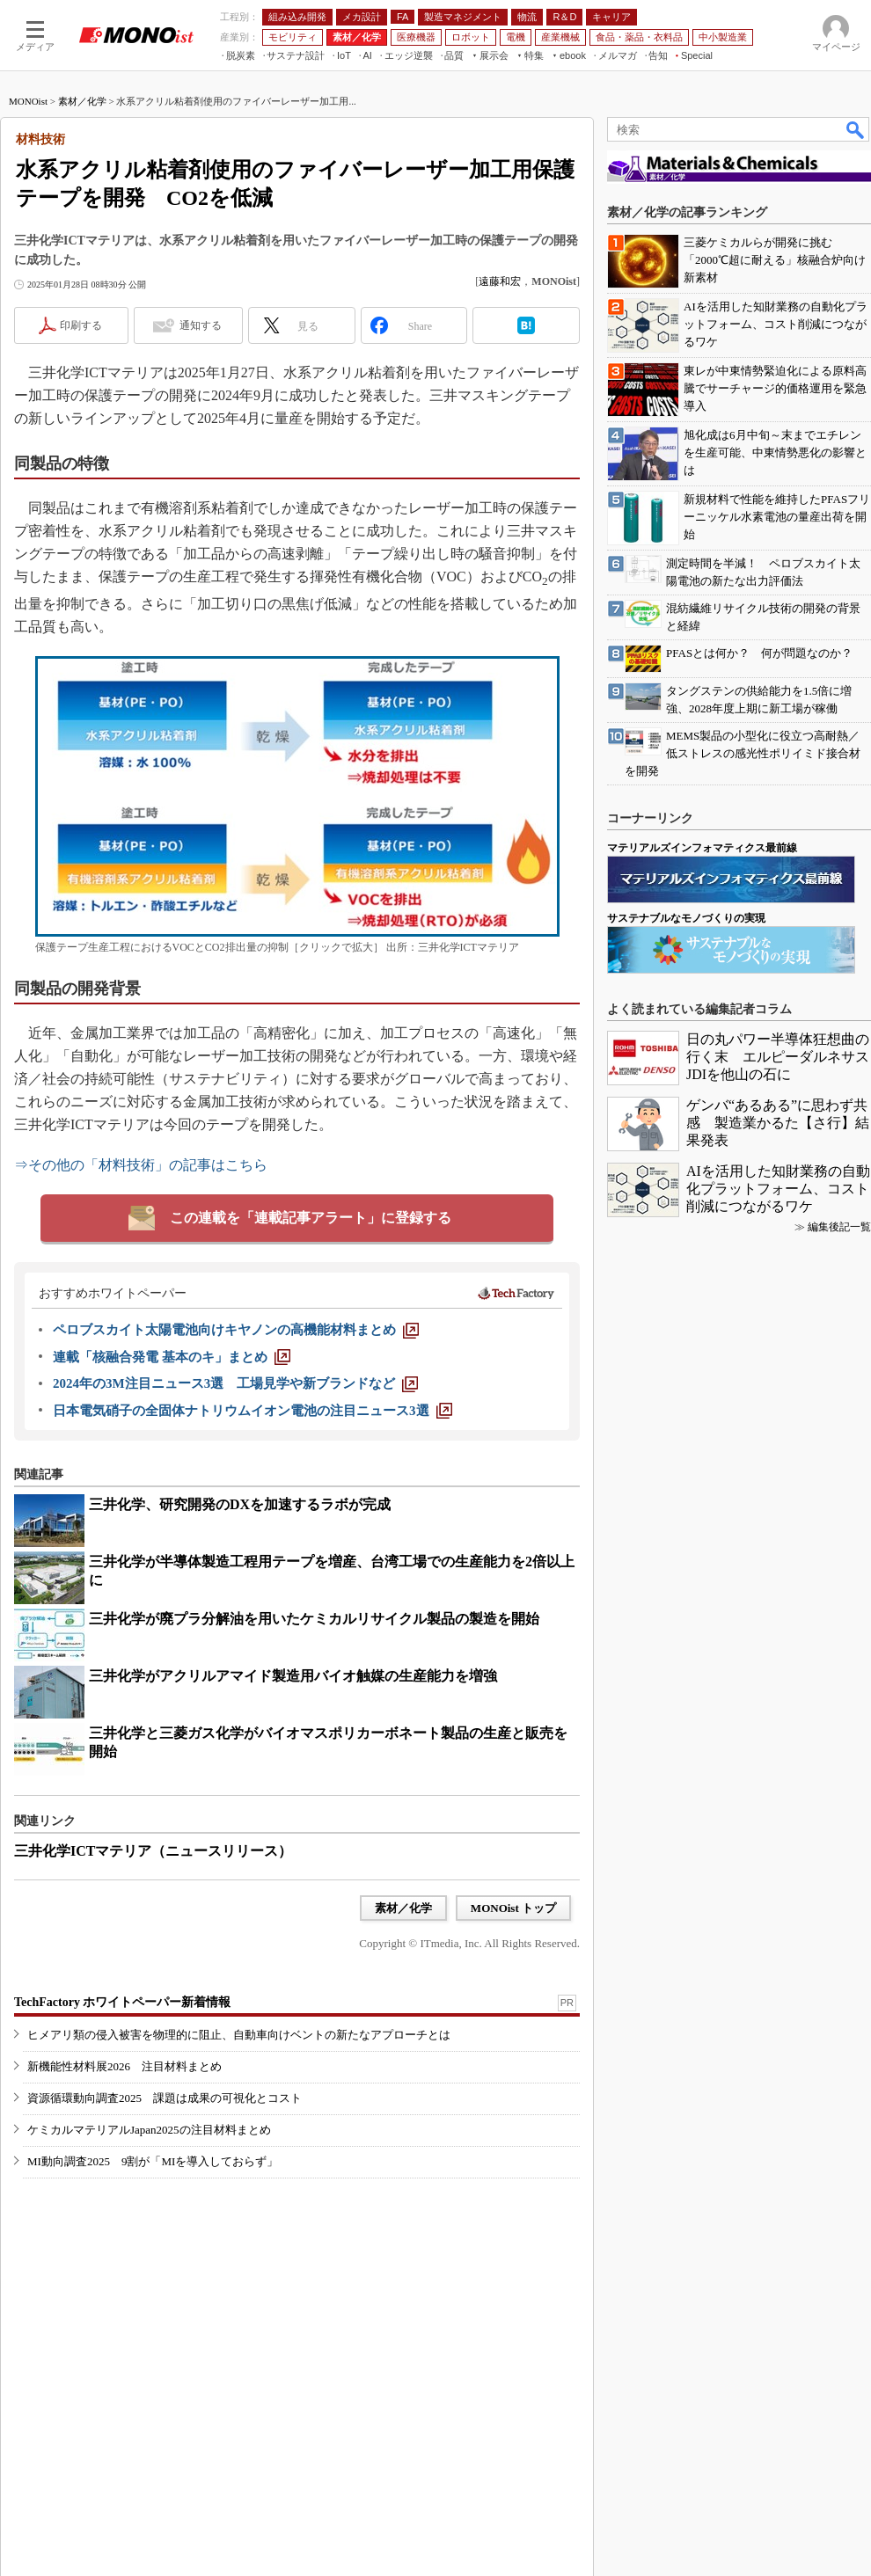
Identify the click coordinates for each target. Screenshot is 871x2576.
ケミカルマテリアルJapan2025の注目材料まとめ (149, 2129)
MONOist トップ (513, 1908)
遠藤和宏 (500, 281)
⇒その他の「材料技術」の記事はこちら (140, 1164)
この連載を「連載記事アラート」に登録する (310, 1217)
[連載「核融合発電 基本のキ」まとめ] (171, 1357)
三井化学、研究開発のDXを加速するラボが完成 (240, 1504)
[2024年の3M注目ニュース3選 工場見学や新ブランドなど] (235, 1383)
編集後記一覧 (839, 1227)
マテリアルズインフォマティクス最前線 (702, 848)
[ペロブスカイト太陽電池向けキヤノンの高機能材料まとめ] (236, 1330)
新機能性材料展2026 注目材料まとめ (124, 2066)
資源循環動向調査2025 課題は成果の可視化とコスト (164, 2098)
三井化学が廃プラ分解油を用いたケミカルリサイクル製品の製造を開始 (314, 1618)
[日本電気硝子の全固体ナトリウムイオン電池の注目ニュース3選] (252, 1411)
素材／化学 (82, 101)
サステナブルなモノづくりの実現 (686, 918)
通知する (200, 325)
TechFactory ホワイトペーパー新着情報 (122, 2002)
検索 (856, 129)
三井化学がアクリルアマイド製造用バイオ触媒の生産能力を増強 (293, 1675)
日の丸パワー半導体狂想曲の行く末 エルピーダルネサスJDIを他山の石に (777, 1057)
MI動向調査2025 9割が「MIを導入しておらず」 (152, 2161)
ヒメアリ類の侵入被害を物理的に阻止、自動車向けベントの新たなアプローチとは (238, 2034)
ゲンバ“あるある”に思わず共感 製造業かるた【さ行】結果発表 (777, 1123)
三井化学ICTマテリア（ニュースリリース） (153, 1850)
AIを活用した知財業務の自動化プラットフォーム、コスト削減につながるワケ (778, 1189)
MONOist (28, 101)
